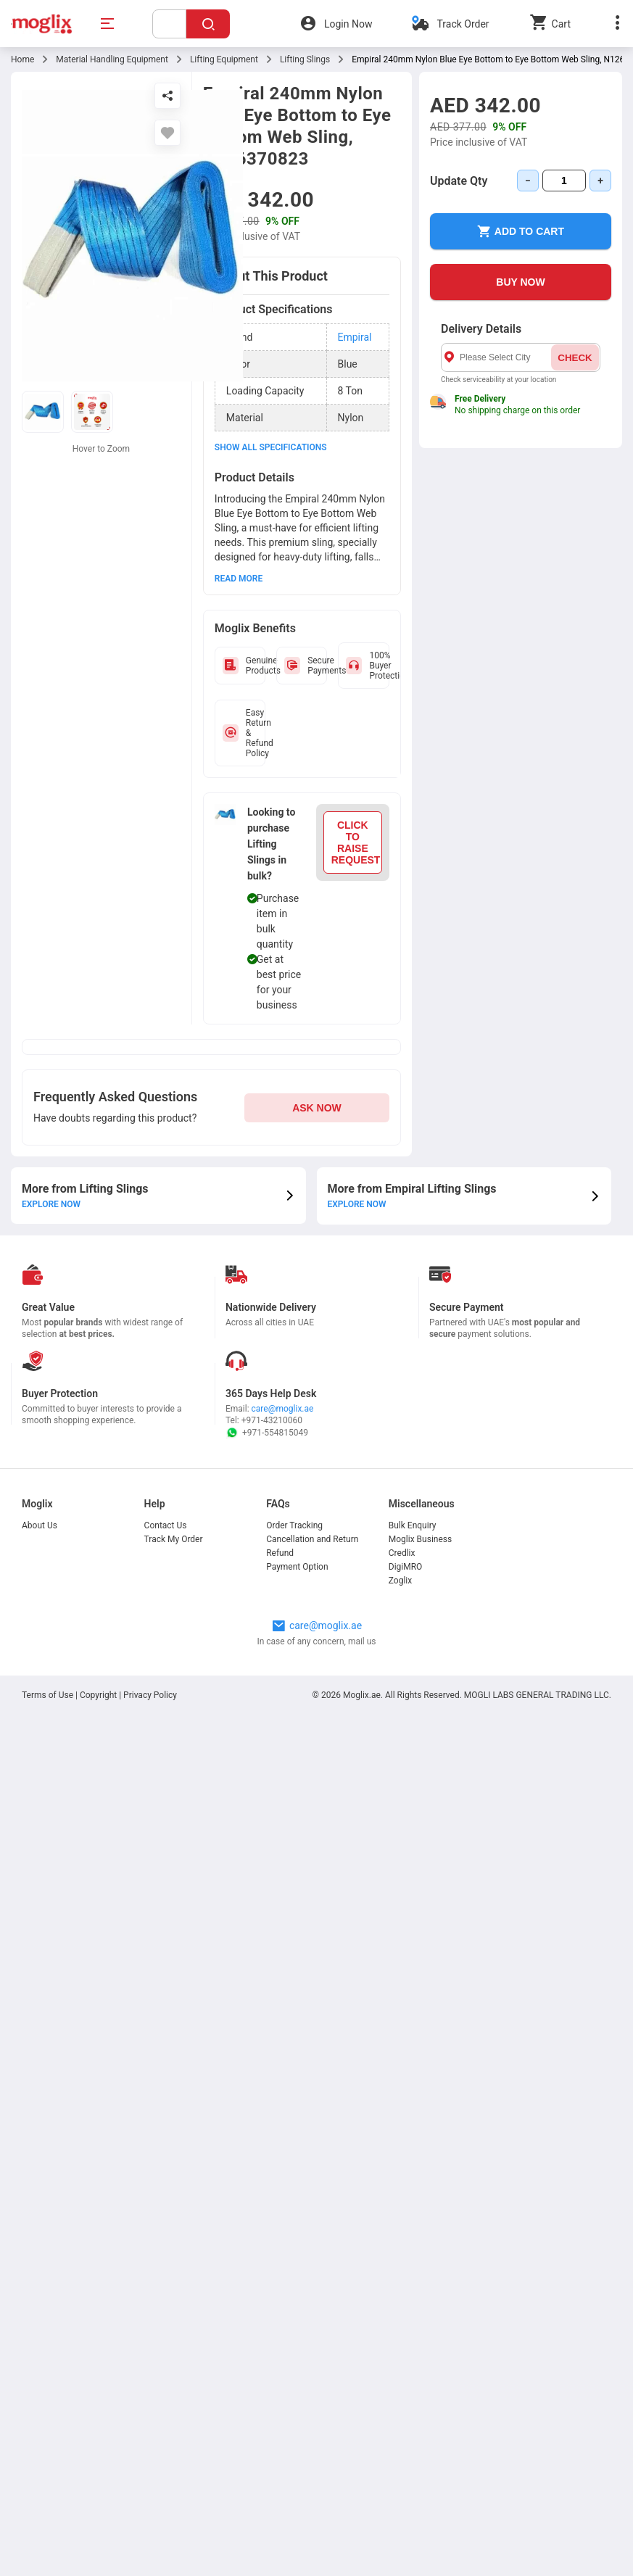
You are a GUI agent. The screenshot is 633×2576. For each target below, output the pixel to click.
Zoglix (400, 1580)
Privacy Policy (150, 1695)
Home (22, 59)
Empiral (355, 337)
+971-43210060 (271, 1420)
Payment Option (297, 1567)
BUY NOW (520, 282)
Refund (280, 1553)
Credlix (402, 1553)
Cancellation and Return (312, 1539)
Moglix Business (420, 1539)
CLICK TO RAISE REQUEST (356, 842)
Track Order (463, 24)
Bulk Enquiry (413, 1525)
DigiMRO (406, 1567)
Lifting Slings (305, 59)
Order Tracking (294, 1525)
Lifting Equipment (224, 59)
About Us (39, 1525)
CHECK (575, 357)
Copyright (98, 1695)
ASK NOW (317, 1108)
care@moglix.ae (283, 1409)
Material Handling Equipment (112, 59)
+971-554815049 (267, 1432)
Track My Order (173, 1539)
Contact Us (165, 1525)
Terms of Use (48, 1695)
